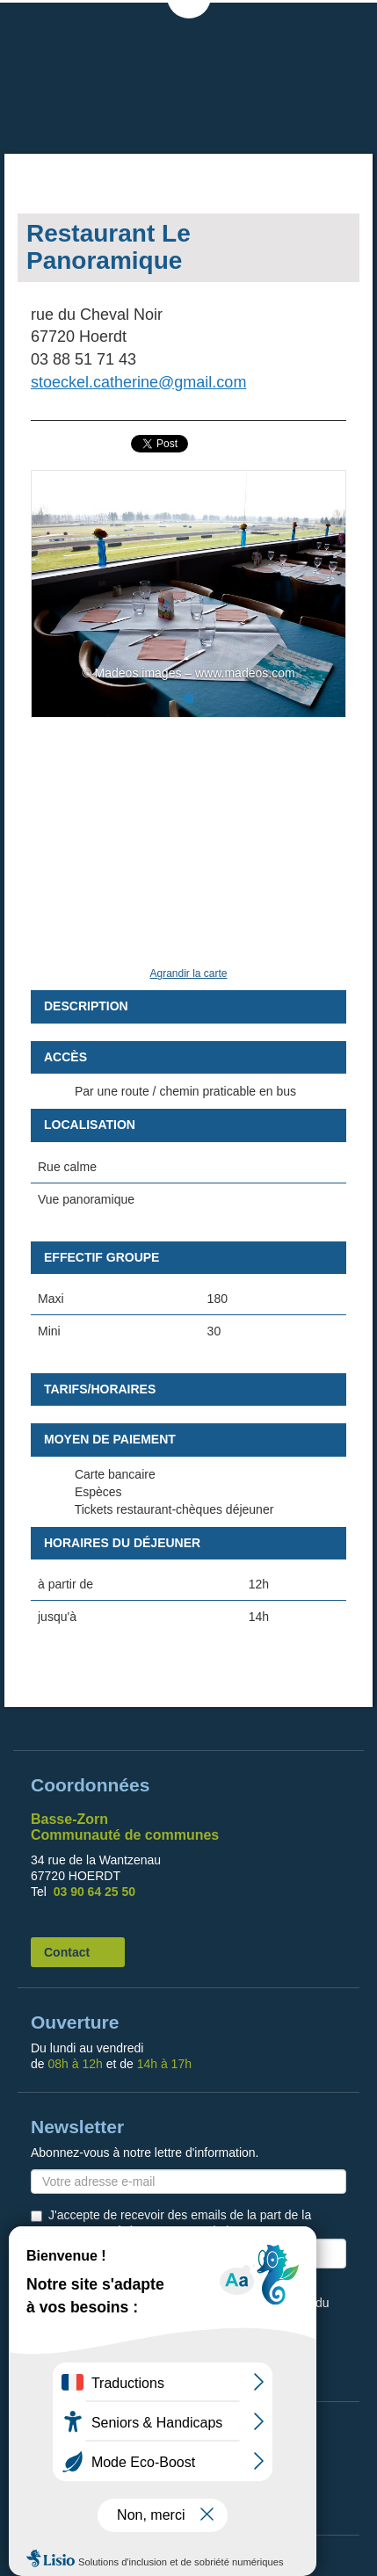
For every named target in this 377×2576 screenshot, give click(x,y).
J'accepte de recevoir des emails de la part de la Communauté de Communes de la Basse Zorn (179, 2223)
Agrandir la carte (188, 973)
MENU (346, 26)
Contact (67, 1952)
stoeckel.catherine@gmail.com (138, 382)
